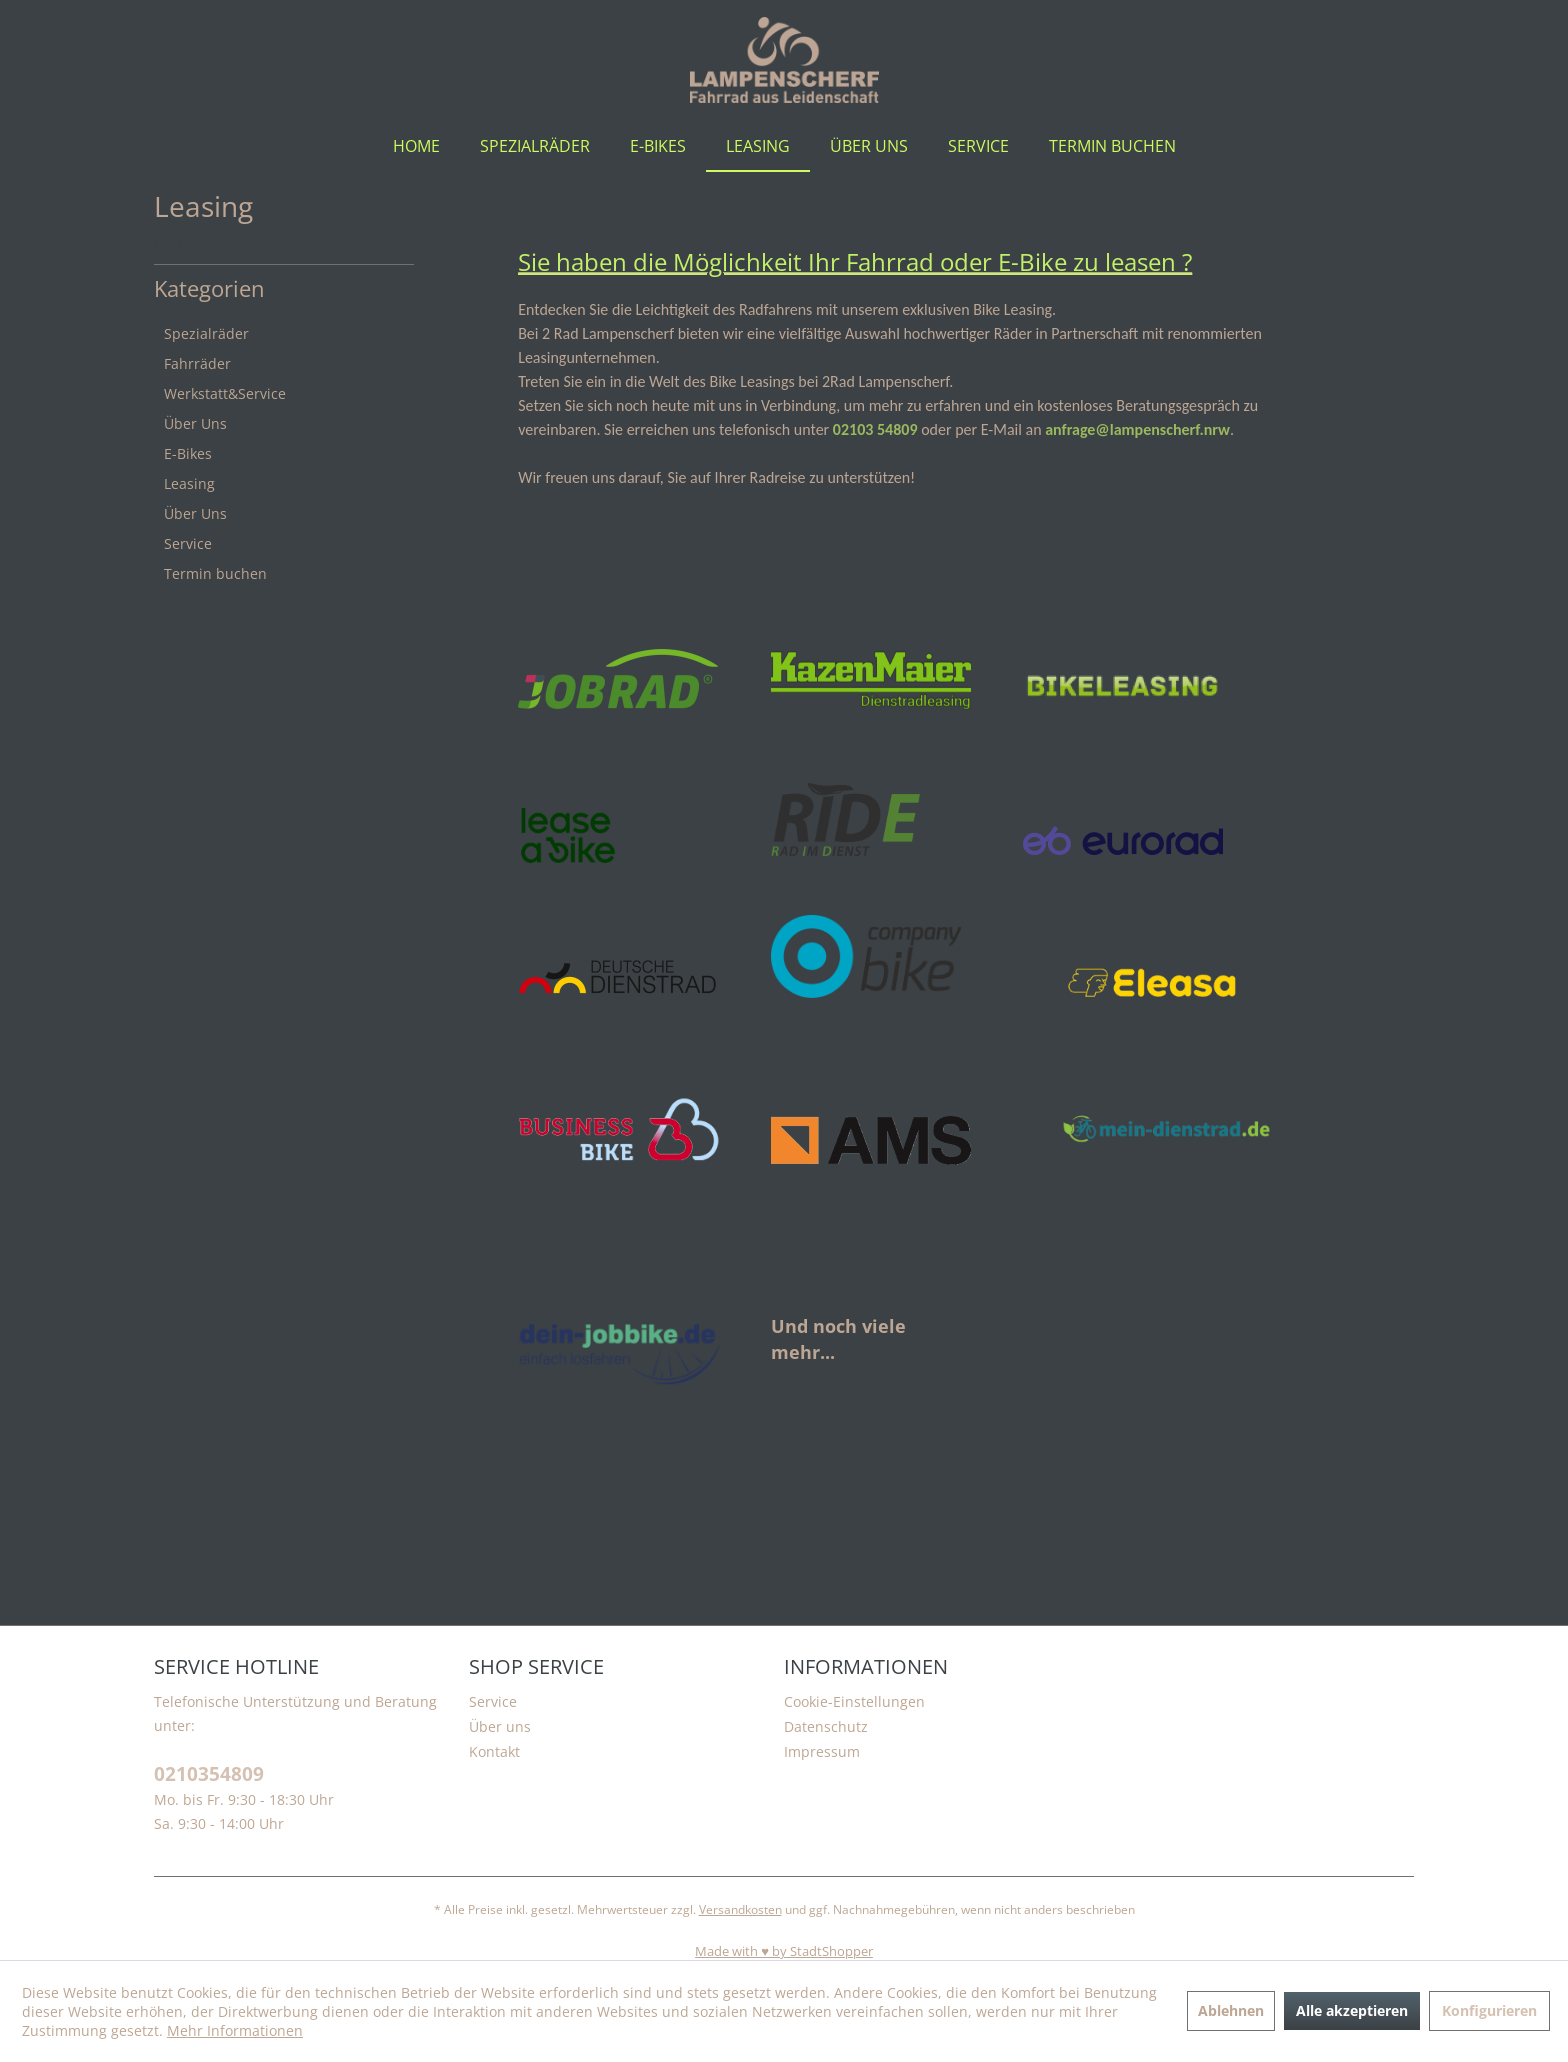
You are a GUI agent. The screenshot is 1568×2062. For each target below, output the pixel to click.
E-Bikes (188, 453)
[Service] (978, 146)
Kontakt (494, 1751)
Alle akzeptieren (1352, 2010)
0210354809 (209, 1774)
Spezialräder (206, 333)
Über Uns (195, 423)
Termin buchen (215, 573)
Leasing (189, 483)
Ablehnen (1231, 2010)
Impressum (822, 1751)
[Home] (416, 146)
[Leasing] (758, 146)
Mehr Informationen (235, 2030)
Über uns (500, 1726)
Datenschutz (826, 1726)
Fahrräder (197, 363)
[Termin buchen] (1112, 146)
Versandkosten (740, 1909)
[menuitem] (416, 146)
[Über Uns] (869, 146)
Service (188, 543)
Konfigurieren (1489, 2010)
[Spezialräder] (535, 146)
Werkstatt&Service (225, 393)
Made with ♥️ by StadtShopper (784, 1951)
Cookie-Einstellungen (854, 1701)
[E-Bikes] (658, 146)
